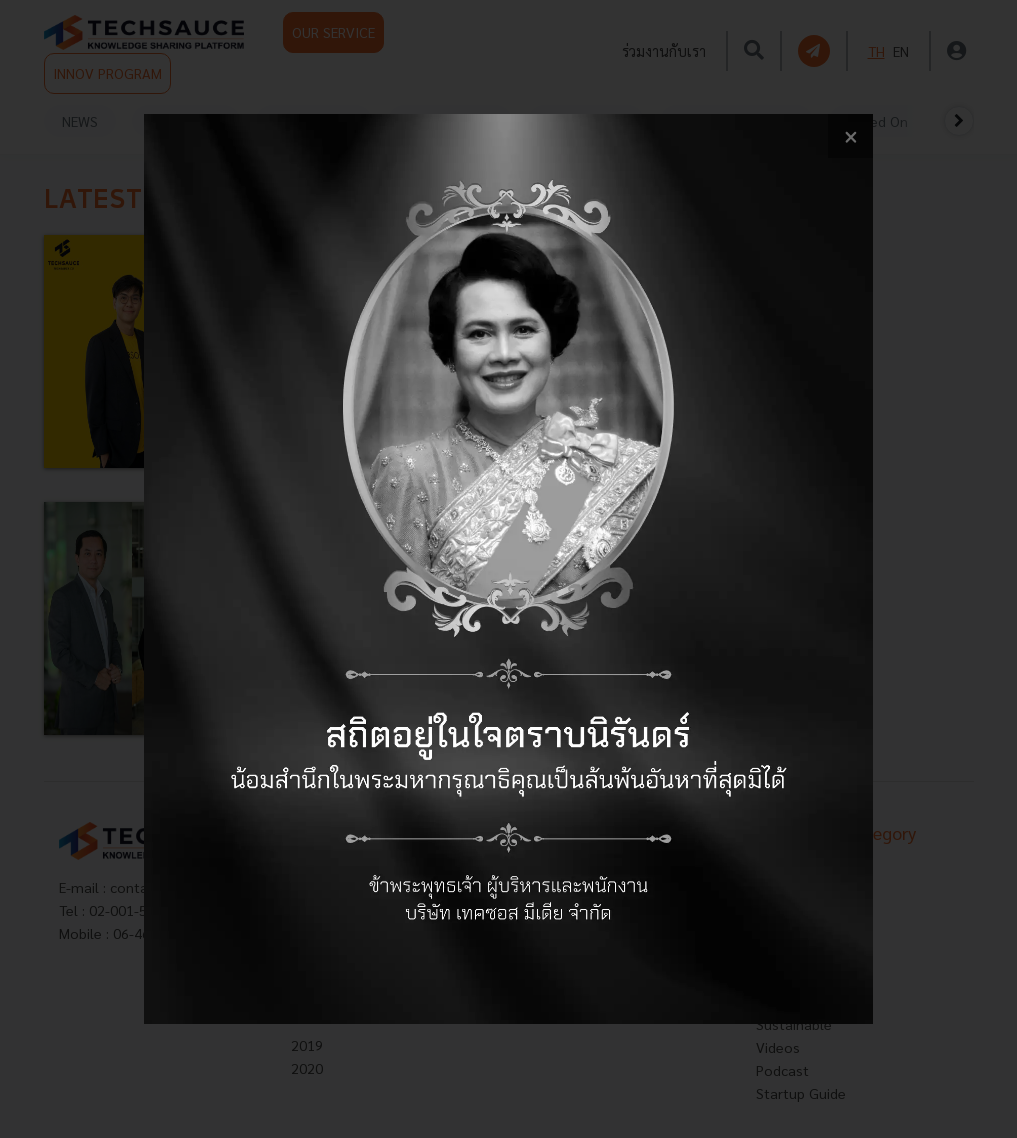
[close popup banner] (850, 136)
